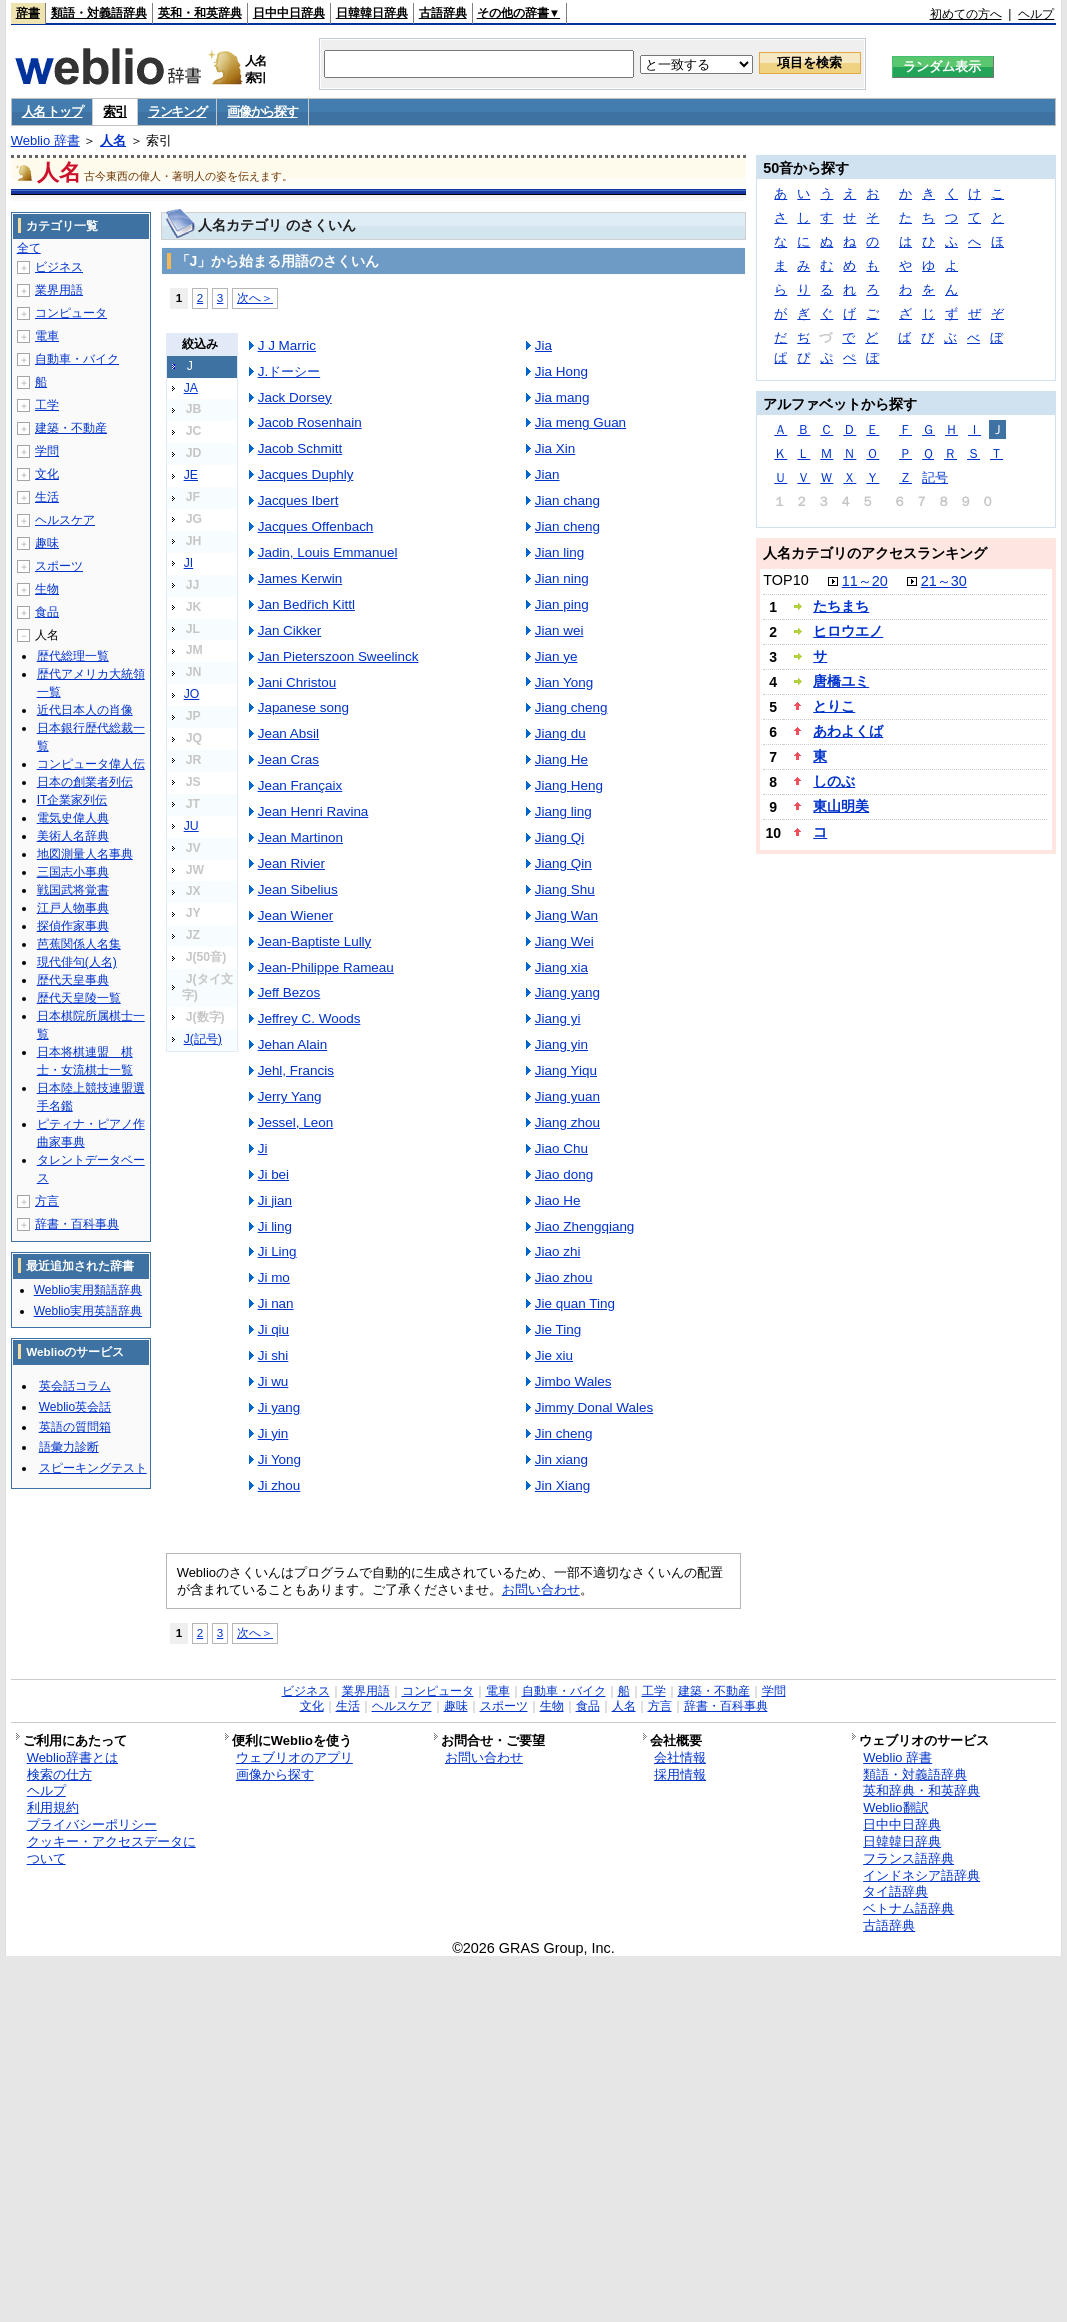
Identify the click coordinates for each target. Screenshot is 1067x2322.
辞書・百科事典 (77, 1224)
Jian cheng (567, 526)
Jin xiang (561, 1459)
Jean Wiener (296, 915)
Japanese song (303, 707)
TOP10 (785, 580)
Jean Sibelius (298, 889)
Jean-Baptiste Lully (315, 941)
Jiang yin (561, 1044)
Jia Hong (561, 371)
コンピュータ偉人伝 (91, 764)
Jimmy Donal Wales (594, 1407)
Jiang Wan (566, 915)
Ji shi (273, 1355)
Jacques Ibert (298, 500)
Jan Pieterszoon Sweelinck (338, 656)
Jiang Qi (559, 837)
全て (29, 248)
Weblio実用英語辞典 (88, 1311)
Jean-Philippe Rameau (326, 967)
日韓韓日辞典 (372, 13)
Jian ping (562, 604)
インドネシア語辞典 (921, 1875)
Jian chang (567, 500)
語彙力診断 (69, 1447)
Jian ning (562, 578)
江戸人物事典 (73, 908)
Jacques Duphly (306, 474)
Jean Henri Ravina (313, 811)
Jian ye (556, 656)
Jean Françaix (300, 785)
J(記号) (203, 1039)
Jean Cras (288, 759)
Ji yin (273, 1433)
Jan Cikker (290, 630)
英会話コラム (75, 1386)
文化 (47, 474)
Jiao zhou (564, 1277)
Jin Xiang (562, 1485)
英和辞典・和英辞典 (921, 1790)
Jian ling (559, 552)
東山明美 (841, 806)
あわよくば (848, 731)
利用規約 (53, 1807)
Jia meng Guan (580, 422)
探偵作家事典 (73, 926)
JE (191, 475)
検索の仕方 (59, 1774)
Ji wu (273, 1381)
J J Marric (287, 345)
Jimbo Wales (573, 1381)
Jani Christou (297, 682)
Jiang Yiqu (566, 1070)
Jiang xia (561, 967)
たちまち (841, 606)
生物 (47, 589)
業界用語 (59, 290)
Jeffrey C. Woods (309, 1018)
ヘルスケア (65, 520)
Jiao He (558, 1200)
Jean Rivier (291, 863)
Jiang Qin (563, 863)
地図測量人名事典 (85, 854)
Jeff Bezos (289, 992)
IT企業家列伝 (72, 800)
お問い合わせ (541, 1589)
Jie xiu (554, 1355)
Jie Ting (558, 1329)
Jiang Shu (565, 889)
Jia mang (562, 397)
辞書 (28, 13)
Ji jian (275, 1200)
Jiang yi (558, 1018)
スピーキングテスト (93, 1468)
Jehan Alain (293, 1044)
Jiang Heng (569, 785)
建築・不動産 (71, 428)
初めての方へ (966, 14)
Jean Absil (288, 733)
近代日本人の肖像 (85, 710)
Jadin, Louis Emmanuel (328, 552)
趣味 (47, 543)
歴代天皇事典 (73, 980)
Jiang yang (567, 992)
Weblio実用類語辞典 (88, 1290)
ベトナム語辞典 (908, 1908)
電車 (47, 336)
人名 (113, 140)
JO (192, 694)
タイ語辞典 (895, 1891)
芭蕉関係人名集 (79, 944)
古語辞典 (443, 13)
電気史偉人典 (73, 818)
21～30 (944, 581)
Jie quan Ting (575, 1303)
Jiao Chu (561, 1148)
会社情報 (680, 1757)
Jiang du (560, 733)
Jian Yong (564, 682)
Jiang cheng (571, 707)
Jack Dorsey (295, 397)
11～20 (865, 581)
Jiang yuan (567, 1096)
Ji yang (279, 1407)
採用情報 (680, 1774)
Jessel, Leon (296, 1122)
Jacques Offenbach (316, 526)
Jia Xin (555, 448)
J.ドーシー (289, 371)
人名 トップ (52, 111)
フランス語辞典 (908, 1858)
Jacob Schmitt (300, 448)
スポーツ (59, 566)
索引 (114, 111)
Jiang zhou (567, 1122)
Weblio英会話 (75, 1407)
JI (189, 563)
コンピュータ (71, 313)
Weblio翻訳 (895, 1807)
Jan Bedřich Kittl (306, 604)
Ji (263, 1148)
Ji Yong (279, 1459)
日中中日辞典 (289, 13)
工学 (47, 405)
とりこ (834, 706)
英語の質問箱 (75, 1427)
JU (191, 826)
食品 (47, 612)
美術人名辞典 (73, 836)
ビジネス (59, 267)
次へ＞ (255, 297)
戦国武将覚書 (73, 890)
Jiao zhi (558, 1251)
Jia (543, 345)
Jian (547, 474)
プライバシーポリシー (92, 1824)
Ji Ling (277, 1251)
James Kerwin (300, 578)
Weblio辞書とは (72, 1757)
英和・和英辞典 (200, 13)
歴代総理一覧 (73, 656)
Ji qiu (273, 1329)
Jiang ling (563, 811)
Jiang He (561, 759)
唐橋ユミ (841, 681)
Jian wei (559, 630)
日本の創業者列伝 (85, 782)
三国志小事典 (73, 872)
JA (191, 388)
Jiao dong (564, 1174)
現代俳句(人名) (77, 962)
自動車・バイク (77, 359)
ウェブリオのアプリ (294, 1757)
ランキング (177, 111)
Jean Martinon (300, 837)
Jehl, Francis (296, 1070)
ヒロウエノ (848, 631)
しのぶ (834, 781)
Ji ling (275, 1226)
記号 (935, 477)
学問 (47, 451)
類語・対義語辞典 (99, 13)
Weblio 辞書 (45, 140)
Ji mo (274, 1277)
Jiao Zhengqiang (584, 1226)
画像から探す (262, 111)
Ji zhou (279, 1485)
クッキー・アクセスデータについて (111, 1850)
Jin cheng (564, 1433)
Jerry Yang (290, 1096)
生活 (47, 497)
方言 (47, 1201)
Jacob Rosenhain (310, 422)
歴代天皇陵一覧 (79, 998)
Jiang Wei (564, 941)
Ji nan (276, 1303)
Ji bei (273, 1174)
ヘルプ (1036, 14)
